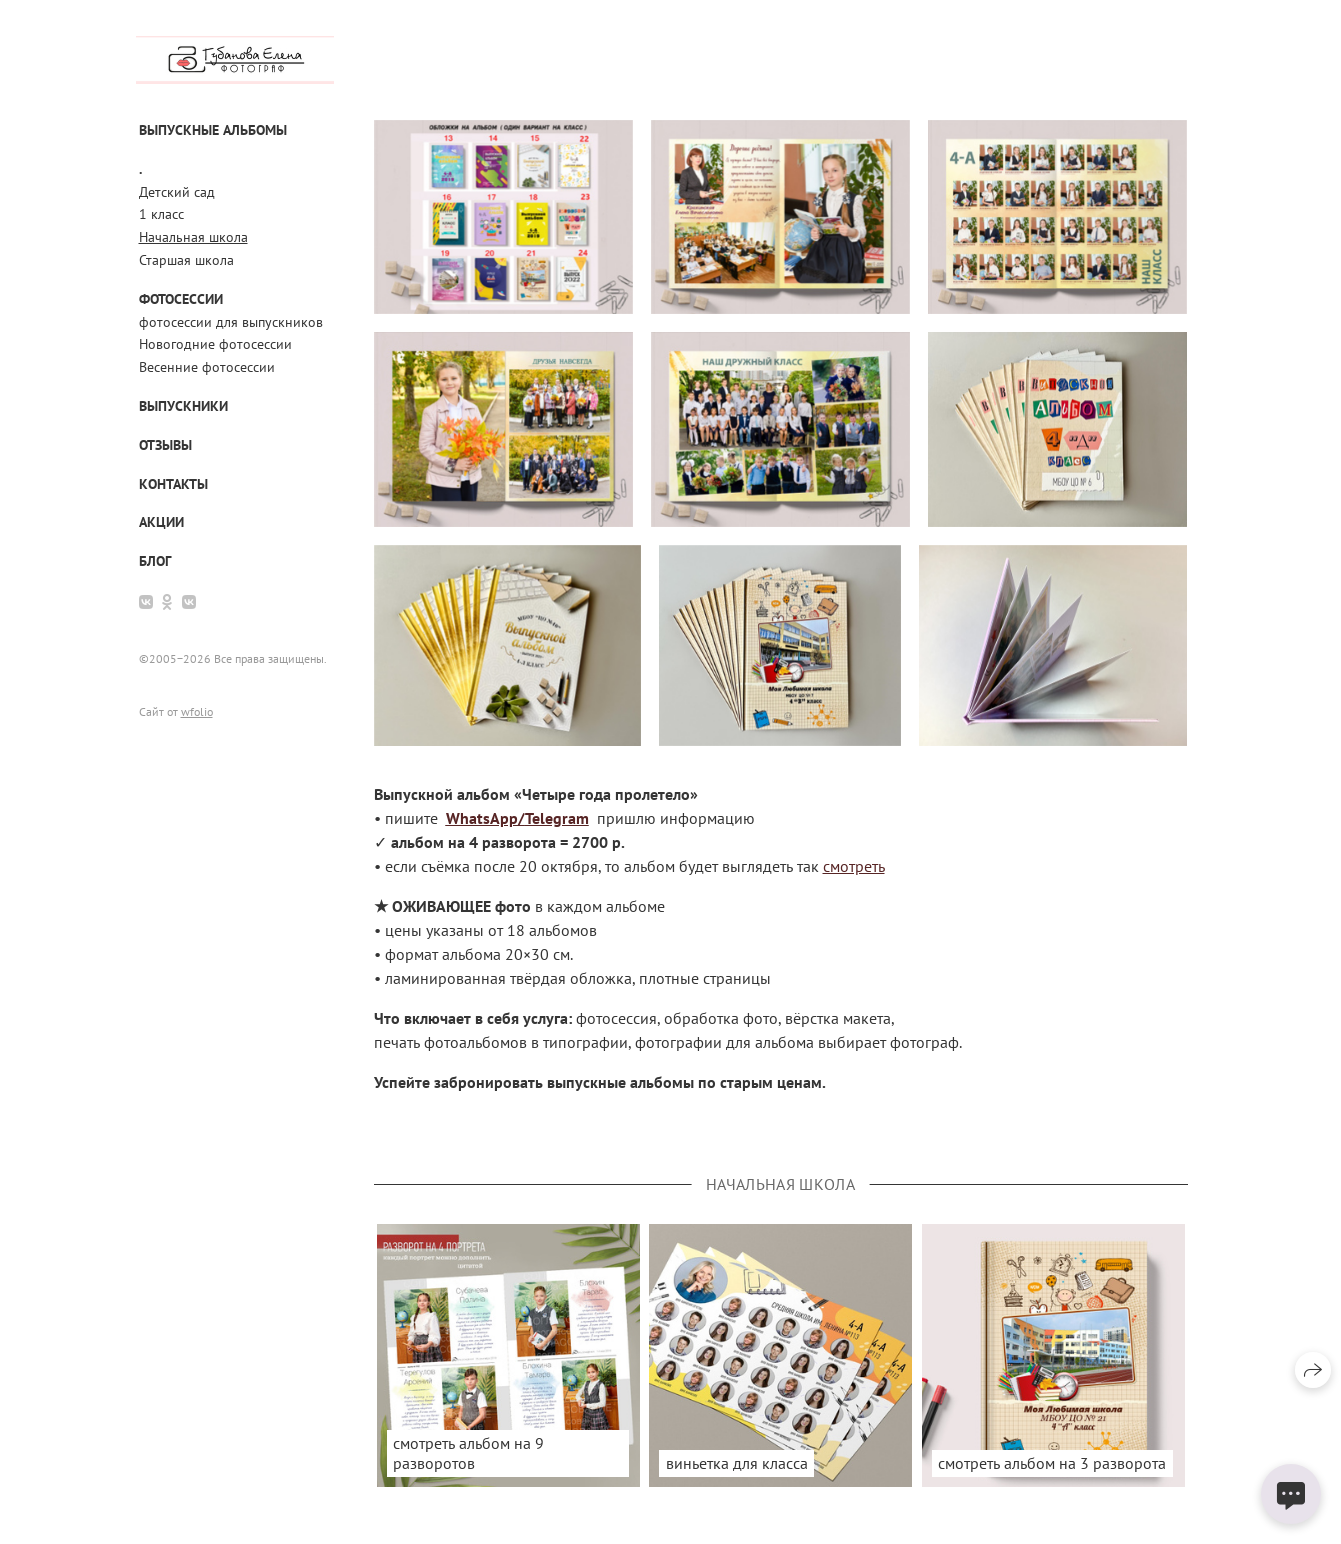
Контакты (173, 484)
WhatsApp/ (485, 818)
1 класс (161, 214)
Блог (155, 561)
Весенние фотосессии (207, 367)
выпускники (183, 406)
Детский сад (177, 192)
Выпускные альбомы (213, 130)
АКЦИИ (161, 522)
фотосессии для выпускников (231, 322)
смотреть (854, 866)
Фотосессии (181, 299)
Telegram (557, 818)
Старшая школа (186, 260)
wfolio (197, 711)
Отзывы (165, 445)
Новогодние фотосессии (215, 344)
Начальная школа (193, 237)
